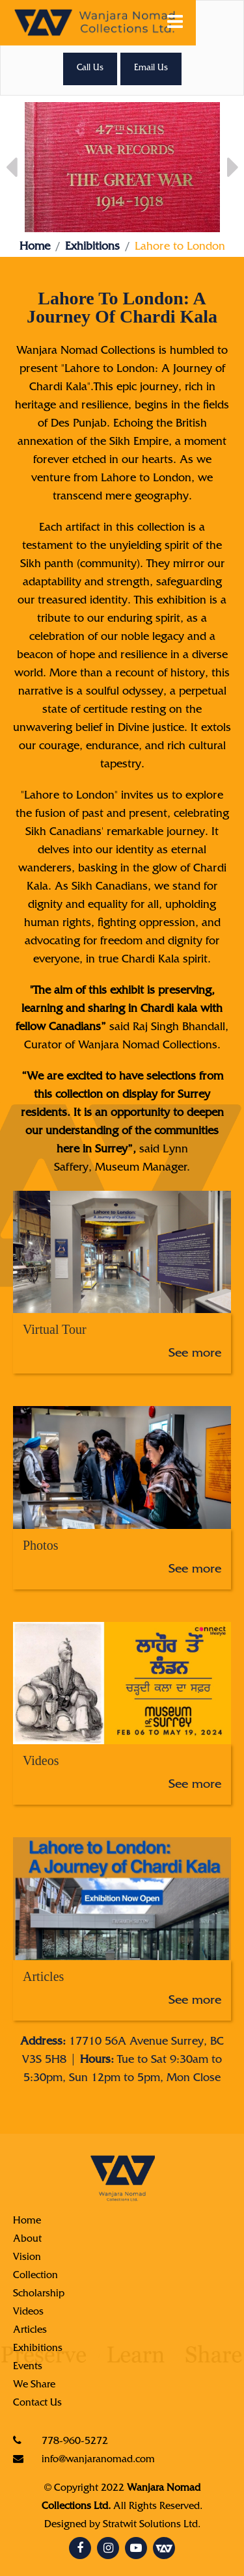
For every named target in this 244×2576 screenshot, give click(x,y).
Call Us (90, 68)
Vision (27, 2258)
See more (195, 1354)
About (27, 2240)
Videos (28, 2312)
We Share (34, 2385)
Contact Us (37, 2403)
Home (35, 248)
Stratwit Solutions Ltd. (151, 2525)
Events (27, 2367)
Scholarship (38, 2294)
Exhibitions (92, 248)
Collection (35, 2276)
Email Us (151, 68)
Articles (30, 2331)
